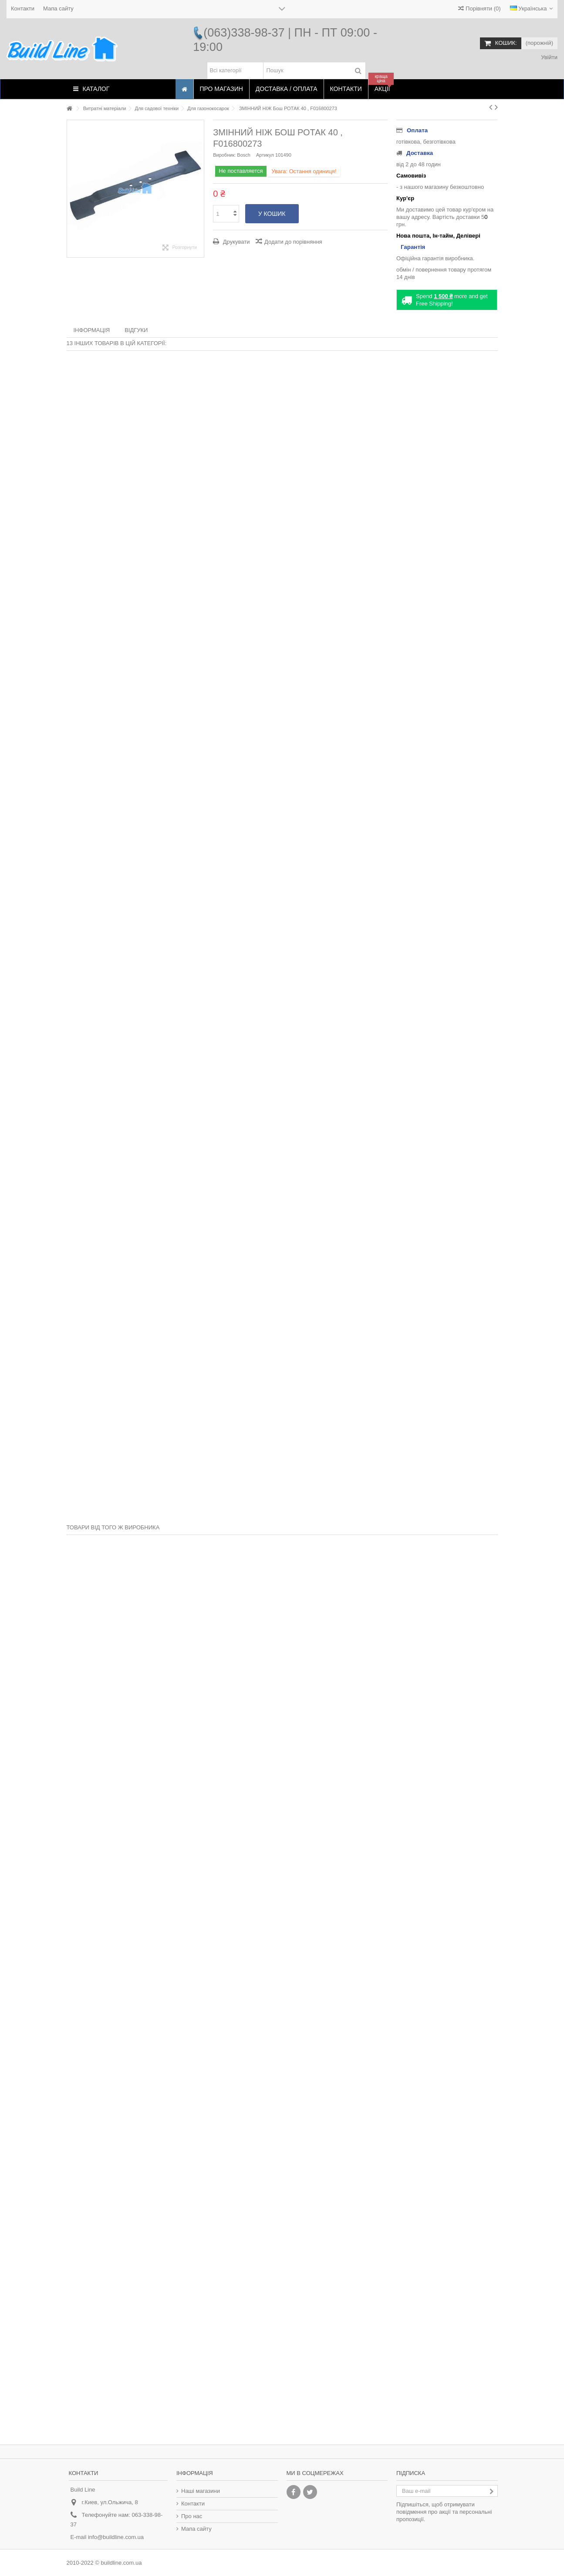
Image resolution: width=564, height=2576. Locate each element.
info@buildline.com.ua (116, 2537)
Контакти (22, 8)
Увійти (548, 57)
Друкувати (235, 241)
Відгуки (136, 330)
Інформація (92, 330)
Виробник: (224, 155)
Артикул (265, 155)
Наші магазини (200, 2491)
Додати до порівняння (293, 241)
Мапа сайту (58, 8)
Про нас (191, 2516)
